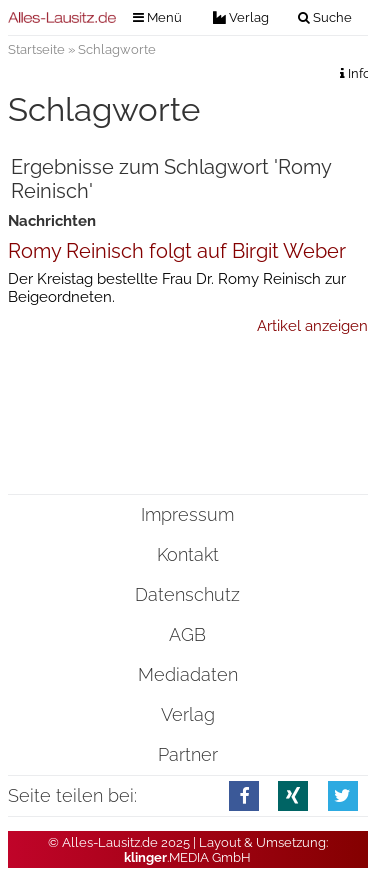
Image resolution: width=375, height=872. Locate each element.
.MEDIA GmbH (187, 857)
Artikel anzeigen (312, 326)
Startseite (36, 49)
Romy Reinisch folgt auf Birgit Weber (177, 251)
